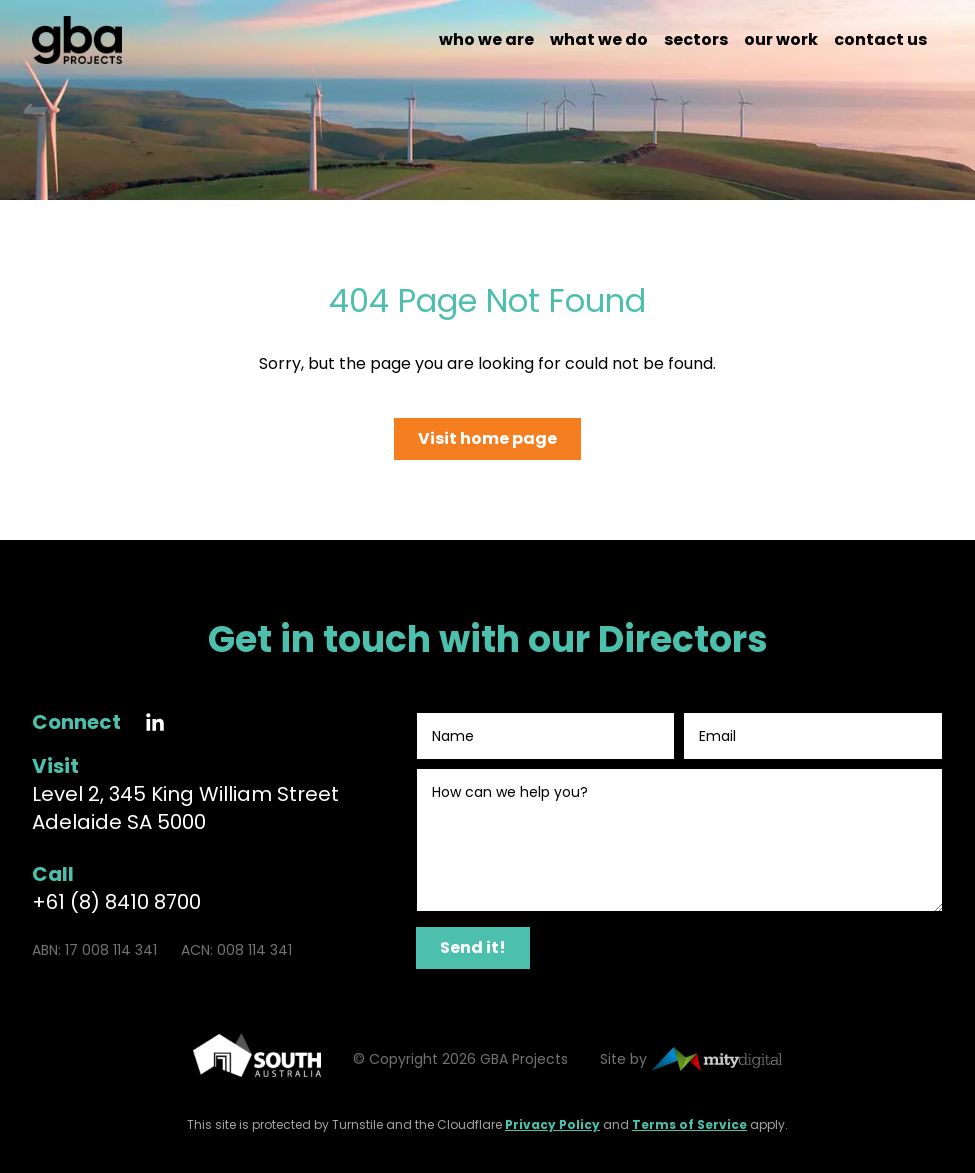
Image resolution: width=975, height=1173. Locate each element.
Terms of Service (689, 1124)
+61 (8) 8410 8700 (116, 902)
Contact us (880, 40)
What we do (599, 40)
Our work (781, 40)
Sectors (696, 40)
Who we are (486, 40)
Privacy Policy (552, 1124)
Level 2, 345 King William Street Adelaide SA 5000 (185, 808)
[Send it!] (473, 948)
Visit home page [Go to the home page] (487, 438)
